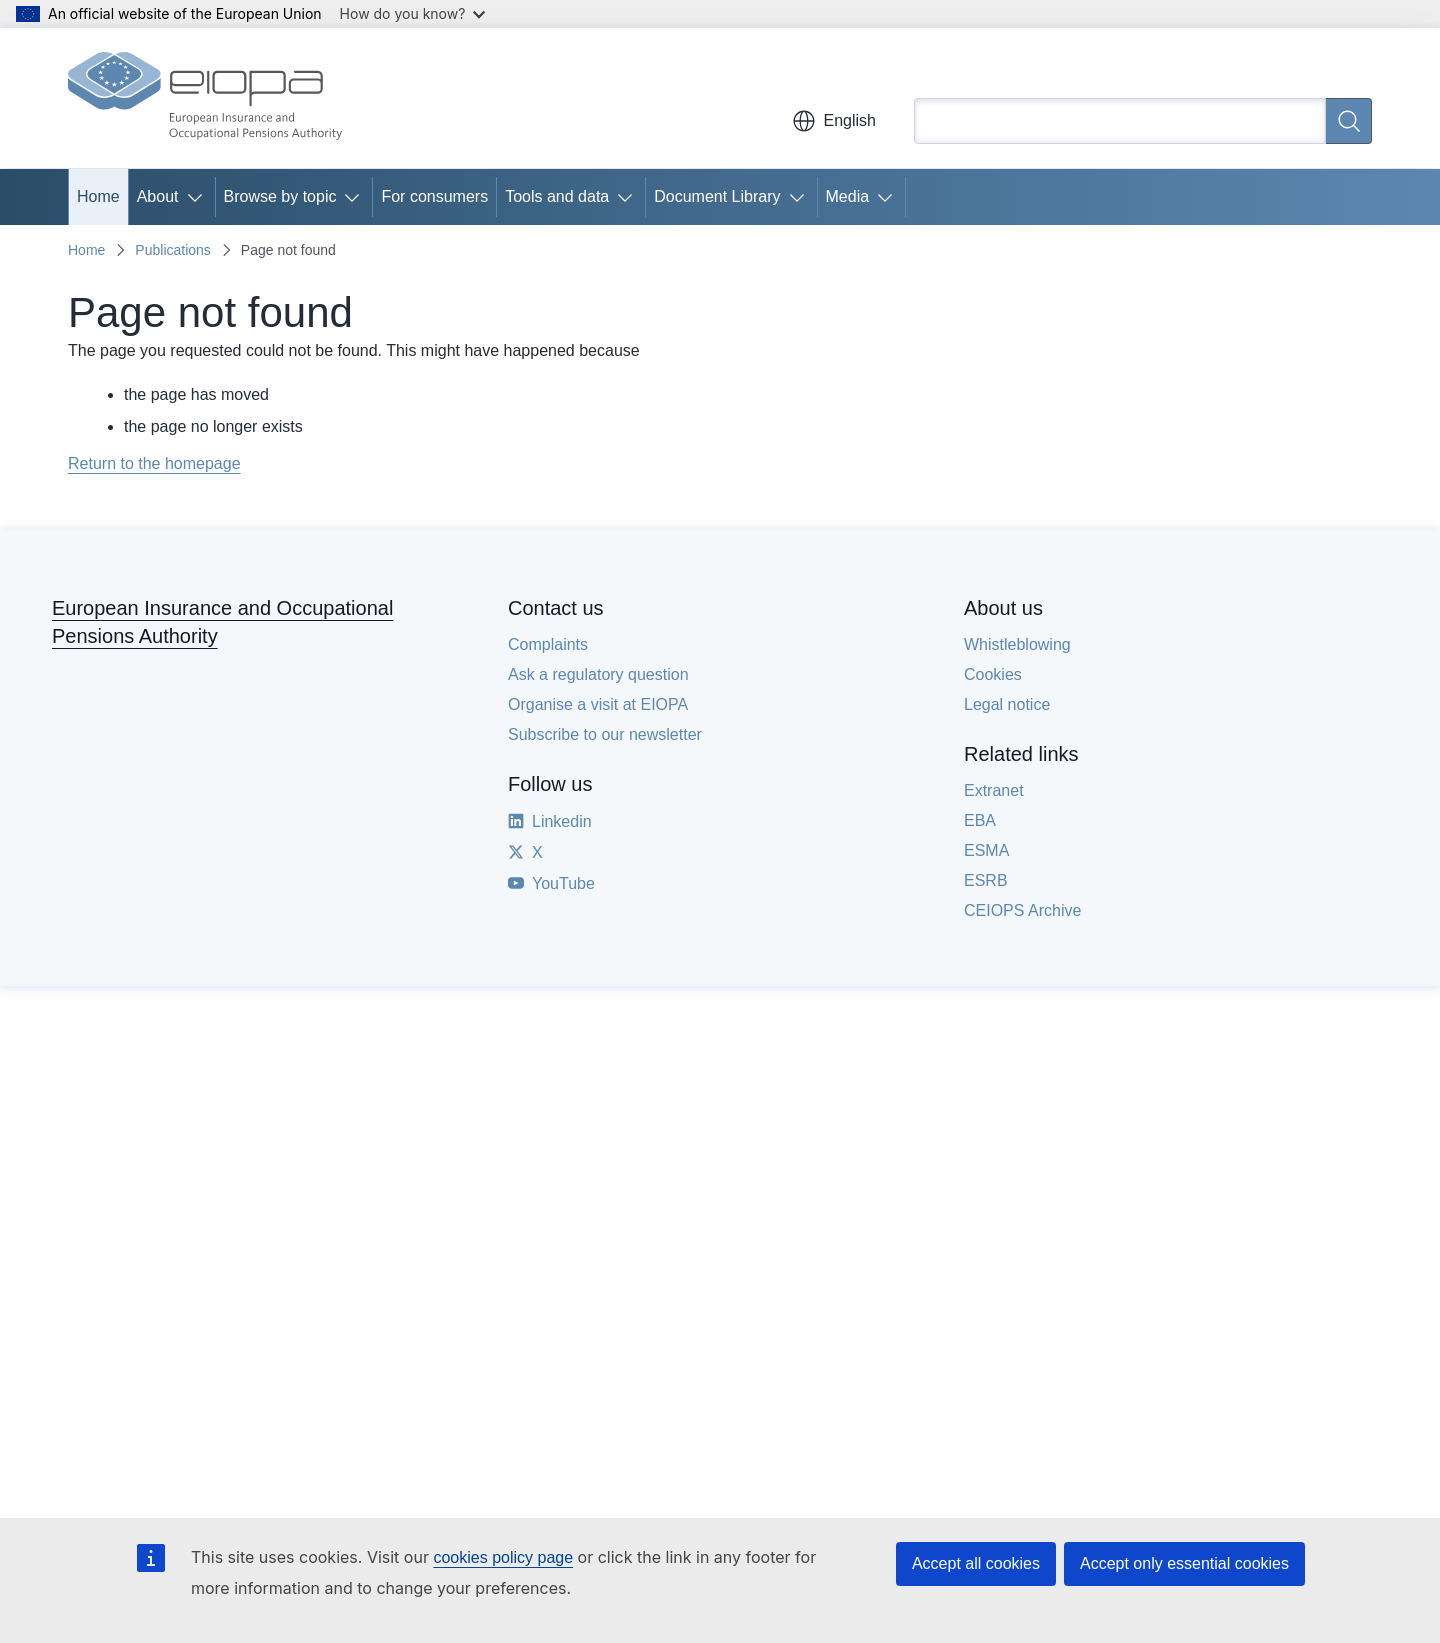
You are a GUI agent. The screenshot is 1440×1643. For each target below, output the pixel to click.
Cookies (993, 674)
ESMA (986, 850)
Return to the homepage (154, 463)
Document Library (717, 196)
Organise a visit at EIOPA (598, 704)
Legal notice (1007, 704)
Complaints (548, 644)
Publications (173, 250)
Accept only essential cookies (1184, 1563)
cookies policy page (503, 1557)
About (158, 196)
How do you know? (413, 13)
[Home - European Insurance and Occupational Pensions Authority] (205, 98)
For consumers (434, 196)
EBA (980, 820)
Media (848, 196)
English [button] (834, 121)
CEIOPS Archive (1022, 910)
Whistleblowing (1017, 644)
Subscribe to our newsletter (605, 734)
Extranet (994, 790)
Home (98, 196)
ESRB (986, 880)
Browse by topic (280, 196)
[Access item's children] (199, 197)
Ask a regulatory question (598, 674)
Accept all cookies (976, 1563)
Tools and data (557, 196)
